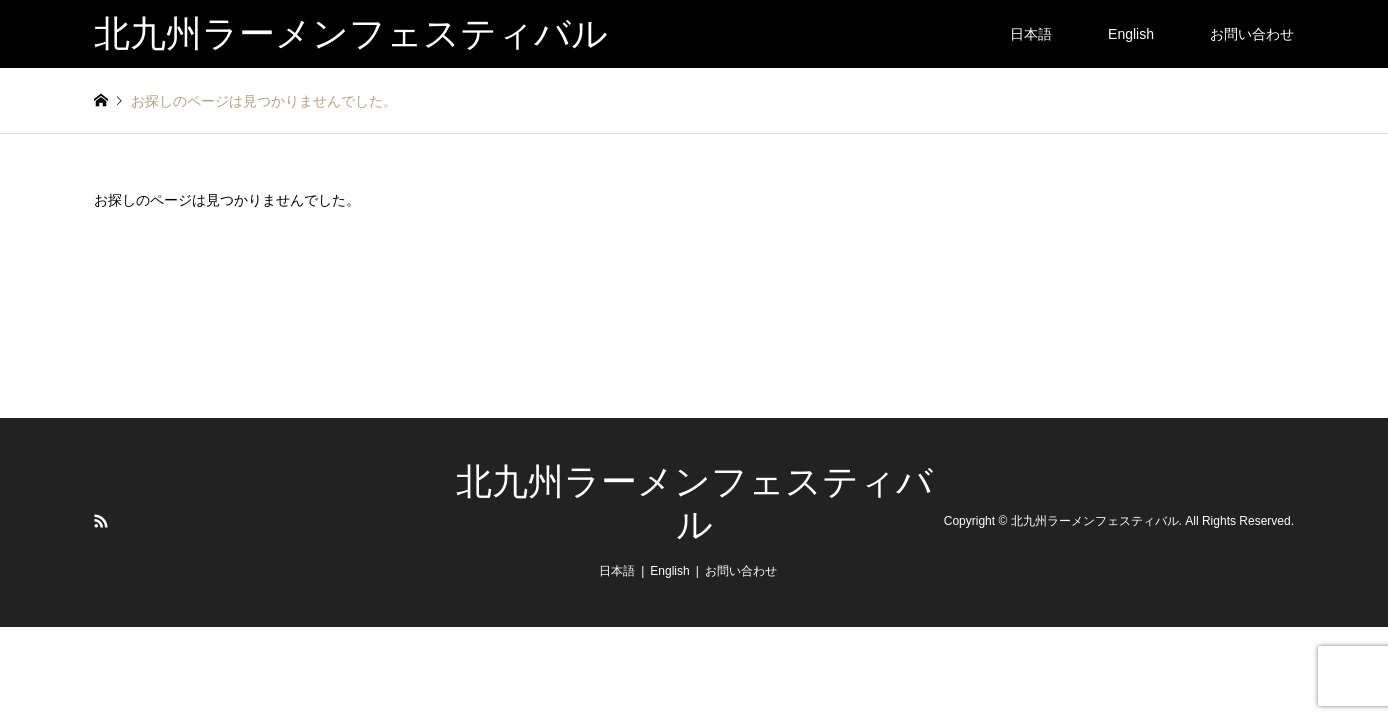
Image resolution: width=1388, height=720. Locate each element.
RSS (101, 521)
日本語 (1031, 34)
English (1131, 34)
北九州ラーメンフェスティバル (1095, 522)
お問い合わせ (1252, 34)
